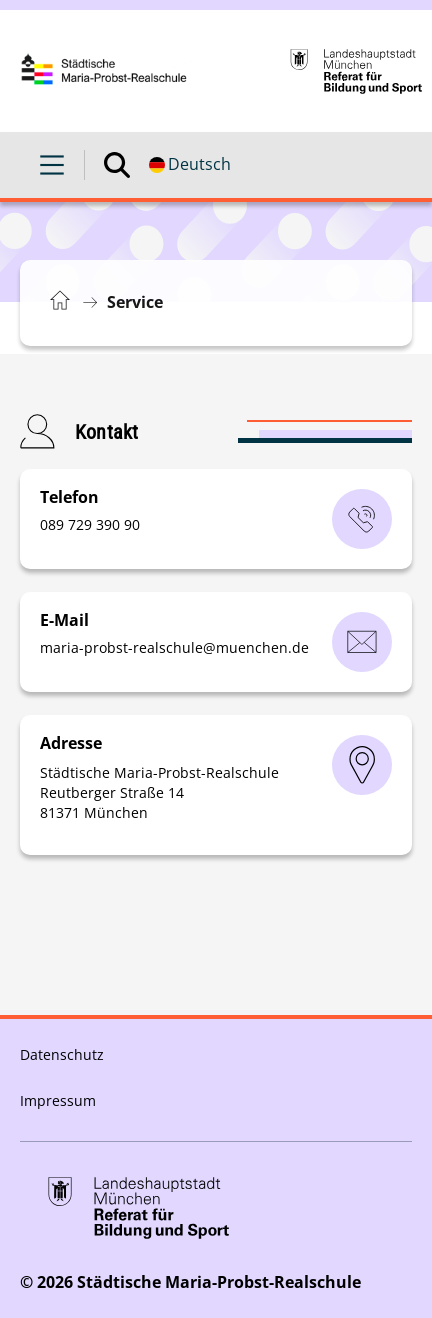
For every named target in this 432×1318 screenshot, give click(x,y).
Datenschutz (62, 1054)
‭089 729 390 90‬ (90, 524)
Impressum (58, 1100)
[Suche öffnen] (117, 165)
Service (135, 302)
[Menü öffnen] (52, 165)
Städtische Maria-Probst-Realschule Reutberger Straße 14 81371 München (159, 792)
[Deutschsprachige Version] (190, 165)
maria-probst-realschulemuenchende (174, 647)
